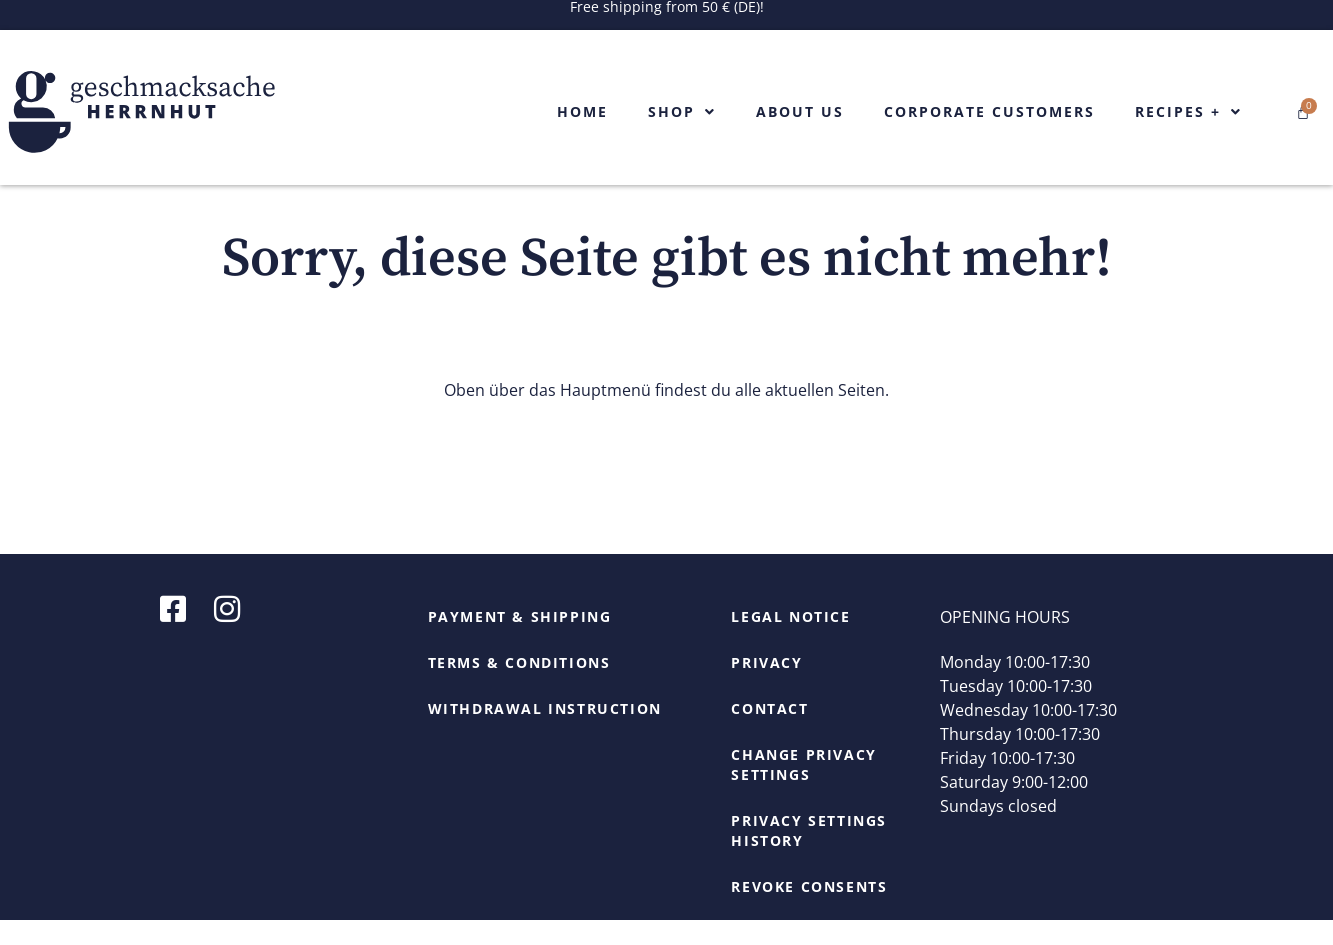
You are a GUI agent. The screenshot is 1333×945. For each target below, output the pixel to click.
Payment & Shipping (520, 641)
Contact (769, 733)
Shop (682, 112)
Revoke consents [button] (809, 911)
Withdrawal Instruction (545, 733)
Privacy (766, 687)
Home (582, 111)
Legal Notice (790, 641)
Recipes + (1188, 112)
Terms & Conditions (519, 687)
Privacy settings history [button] (809, 855)
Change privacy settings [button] (803, 789)
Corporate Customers (989, 111)
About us (800, 111)
